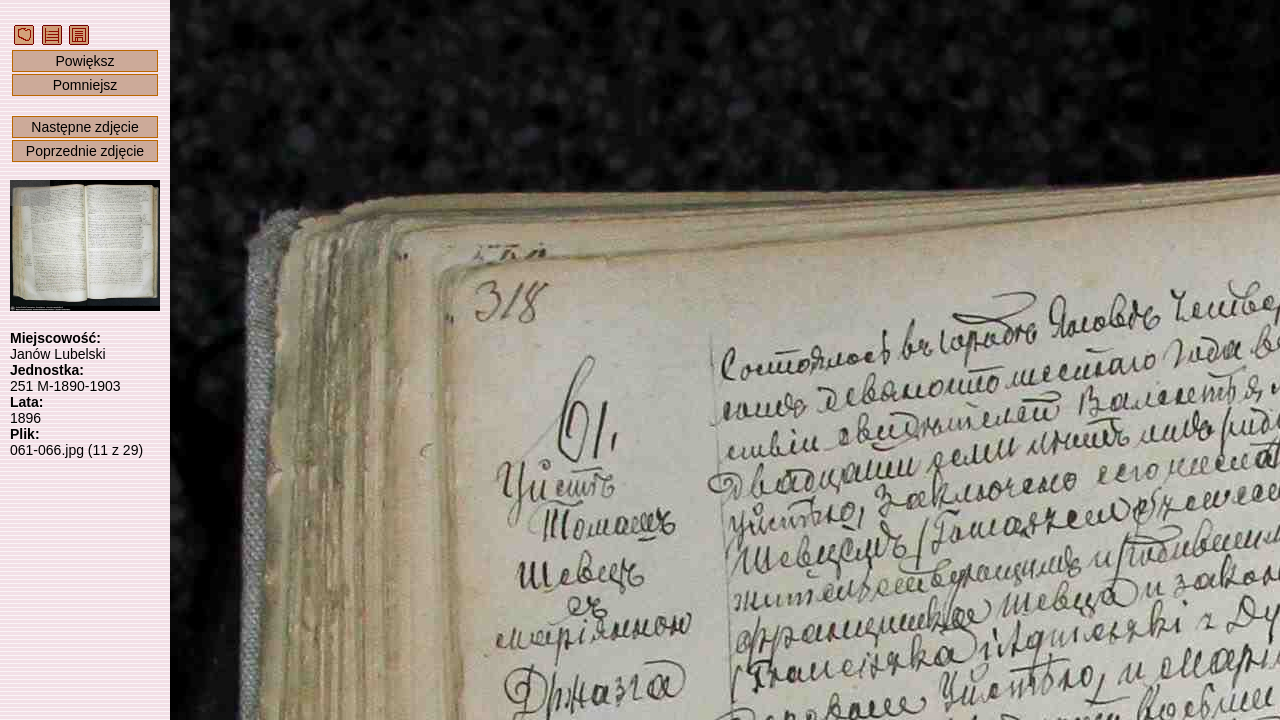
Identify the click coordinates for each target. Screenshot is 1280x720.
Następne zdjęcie (84, 127)
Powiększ (84, 61)
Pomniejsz (85, 85)
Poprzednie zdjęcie (85, 151)
